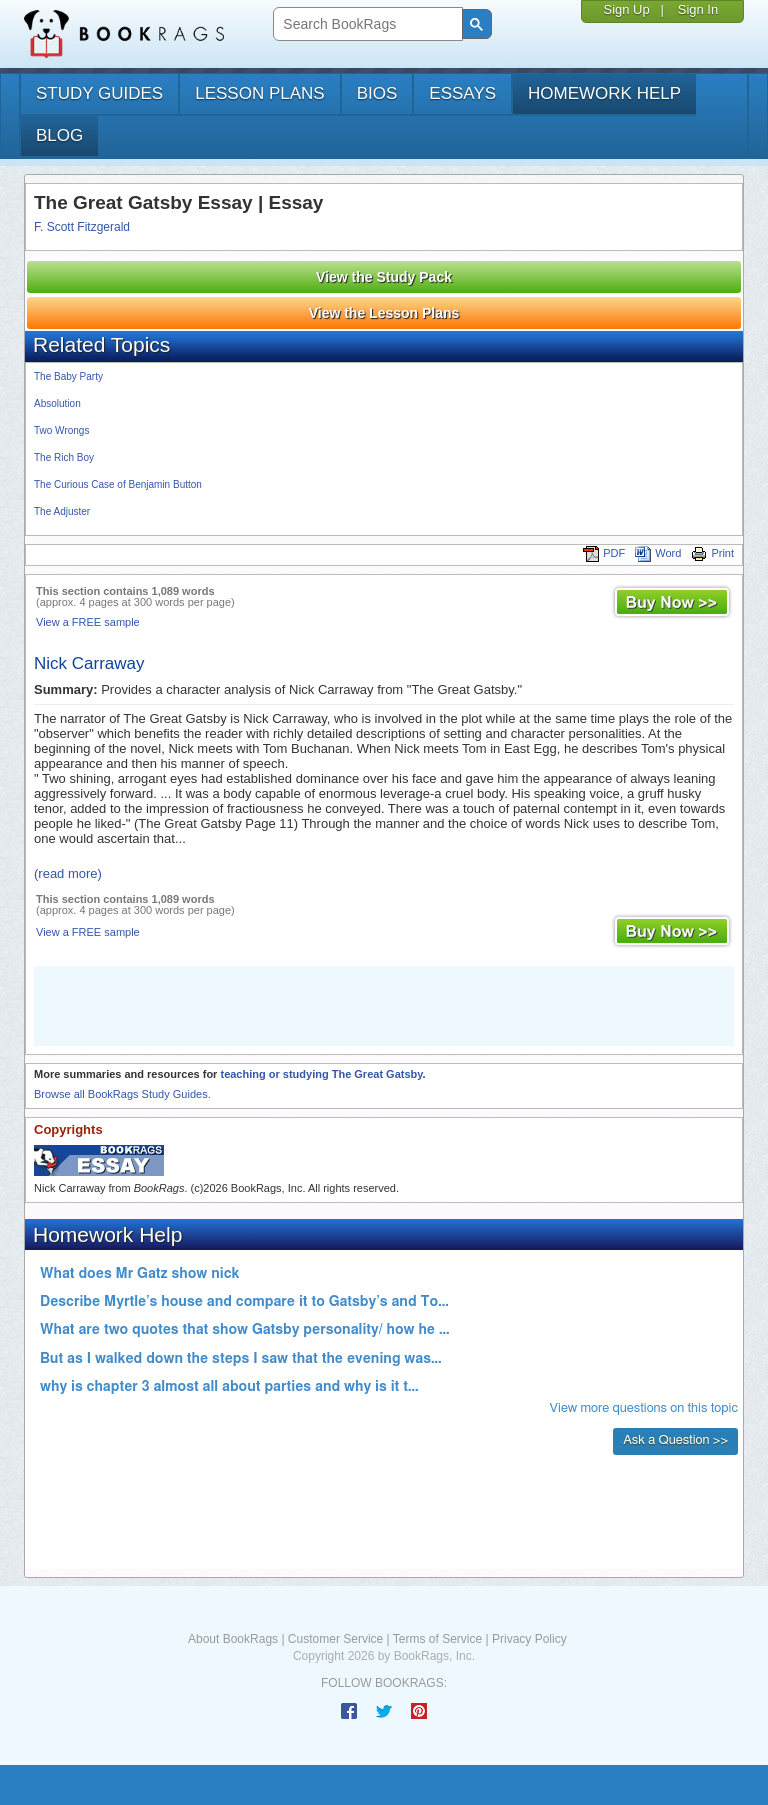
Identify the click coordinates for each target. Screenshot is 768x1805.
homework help (604, 93)
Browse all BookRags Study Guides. (122, 1094)
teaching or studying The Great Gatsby (321, 1074)
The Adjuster (62, 511)
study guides (99, 93)
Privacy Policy (529, 1639)
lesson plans (259, 93)
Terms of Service (437, 1639)
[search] (365, 24)
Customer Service (335, 1639)
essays (462, 93)
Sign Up (626, 9)
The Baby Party (68, 376)
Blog (59, 135)
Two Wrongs (61, 430)
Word (658, 553)
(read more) (68, 873)
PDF (604, 553)
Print (712, 553)
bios (377, 93)
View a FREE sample (88, 622)
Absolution (57, 403)
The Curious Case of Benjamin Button (118, 484)
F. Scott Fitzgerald (82, 227)
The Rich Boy (64, 457)
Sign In (698, 9)
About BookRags (233, 1639)
